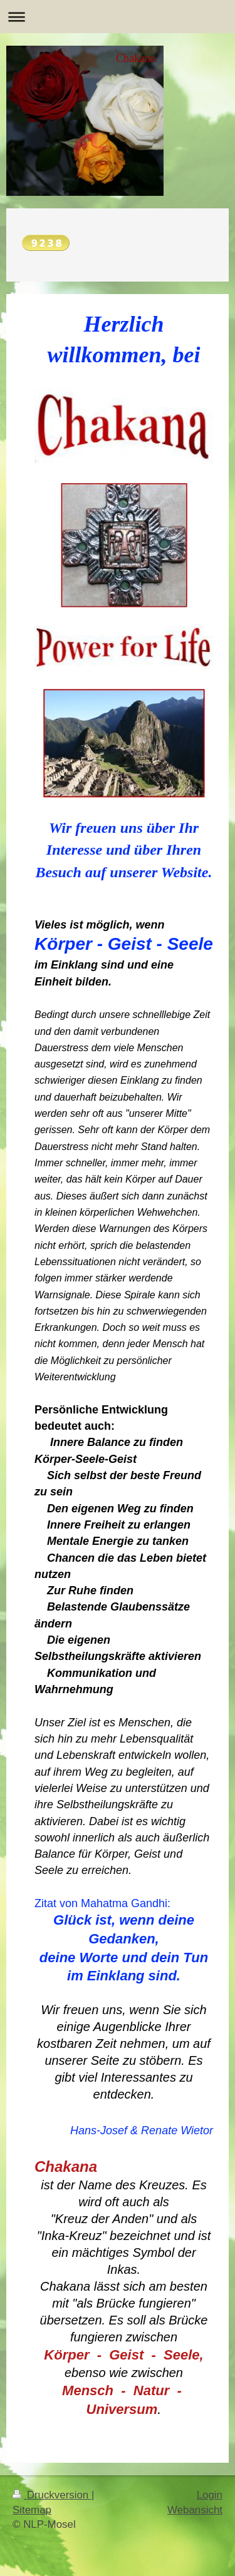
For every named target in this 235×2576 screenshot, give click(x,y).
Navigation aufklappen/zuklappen (117, 16)
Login (209, 2495)
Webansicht (194, 2510)
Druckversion (52, 2495)
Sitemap (32, 2510)
